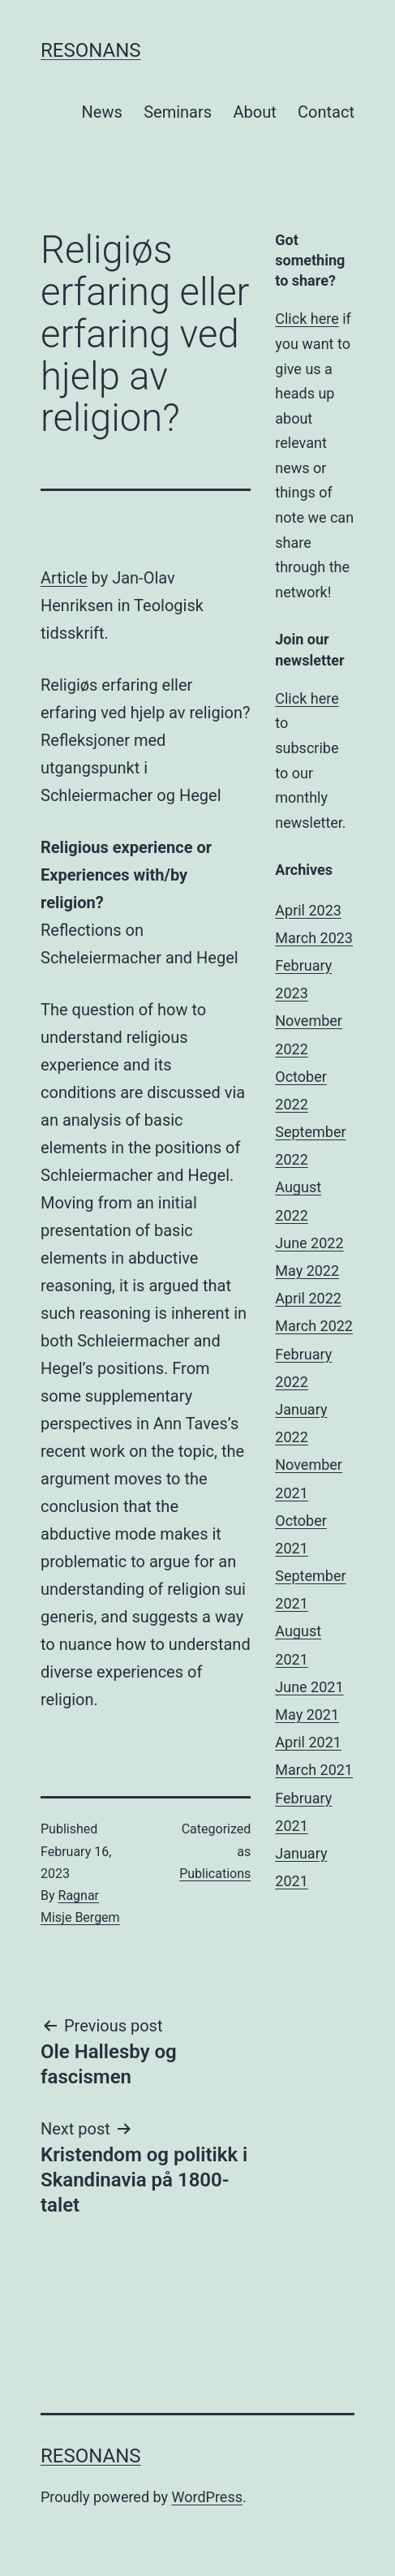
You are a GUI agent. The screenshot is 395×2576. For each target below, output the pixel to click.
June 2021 (309, 1686)
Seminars (178, 112)
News (102, 112)
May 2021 (307, 1714)
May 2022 (307, 1270)
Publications (215, 1873)
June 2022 (309, 1242)
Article (64, 578)
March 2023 (314, 937)
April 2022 (308, 1298)
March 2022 (314, 1325)
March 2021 (314, 1769)
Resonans (91, 50)
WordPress (207, 2496)
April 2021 (308, 1742)
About (254, 112)
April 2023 (308, 910)
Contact (326, 112)
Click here (306, 318)
